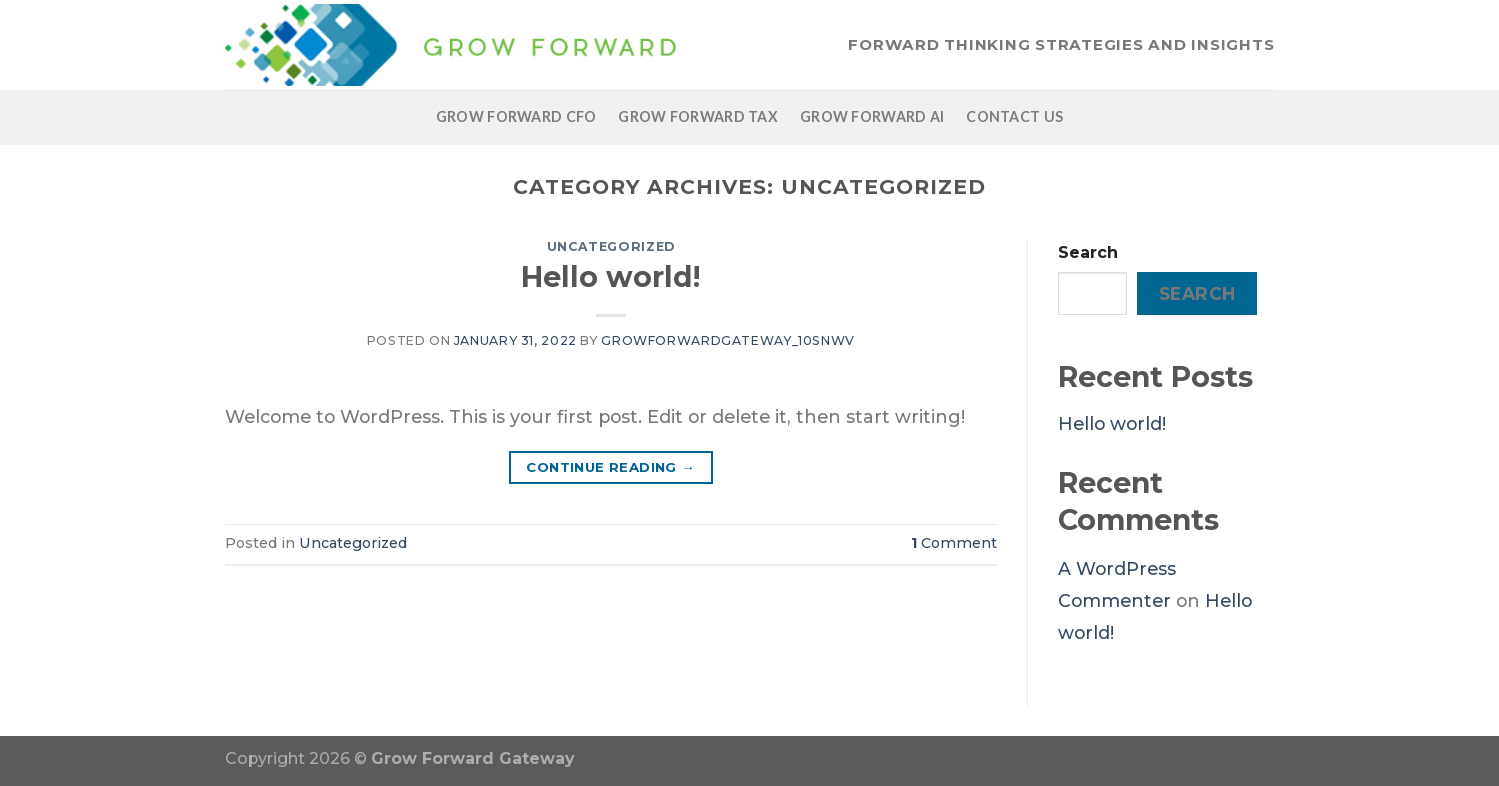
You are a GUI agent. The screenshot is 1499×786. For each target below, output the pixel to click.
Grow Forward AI (872, 116)
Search (1088, 252)
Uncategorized (611, 246)
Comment (954, 543)
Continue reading (610, 467)
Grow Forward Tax (698, 116)
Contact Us (1014, 116)
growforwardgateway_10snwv (728, 340)
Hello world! (610, 276)
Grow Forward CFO (516, 116)
